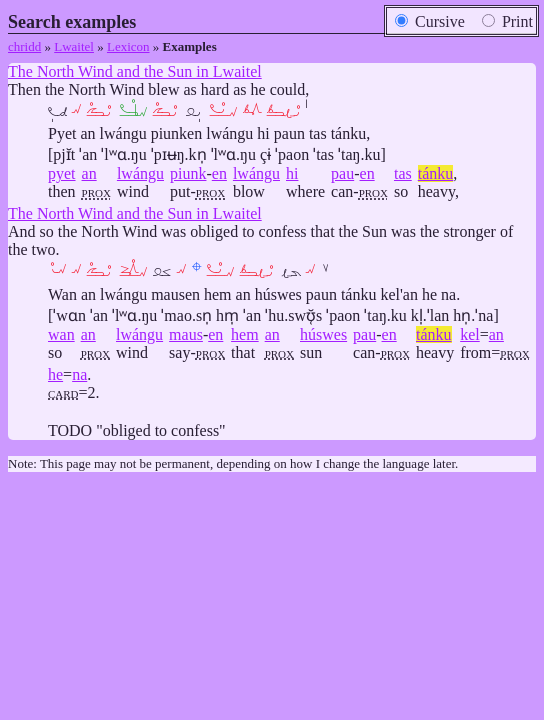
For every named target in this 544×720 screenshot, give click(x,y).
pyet (62, 173)
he (55, 374)
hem (245, 334)
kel (470, 334)
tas (403, 173)
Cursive (430, 21)
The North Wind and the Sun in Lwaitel (135, 71)
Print (507, 21)
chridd (24, 46)
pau (342, 173)
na (79, 374)
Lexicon (128, 46)
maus (186, 334)
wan (61, 334)
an (89, 173)
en (219, 173)
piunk (188, 173)
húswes (323, 334)
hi (292, 173)
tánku (436, 173)
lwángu (140, 173)
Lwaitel (74, 46)
